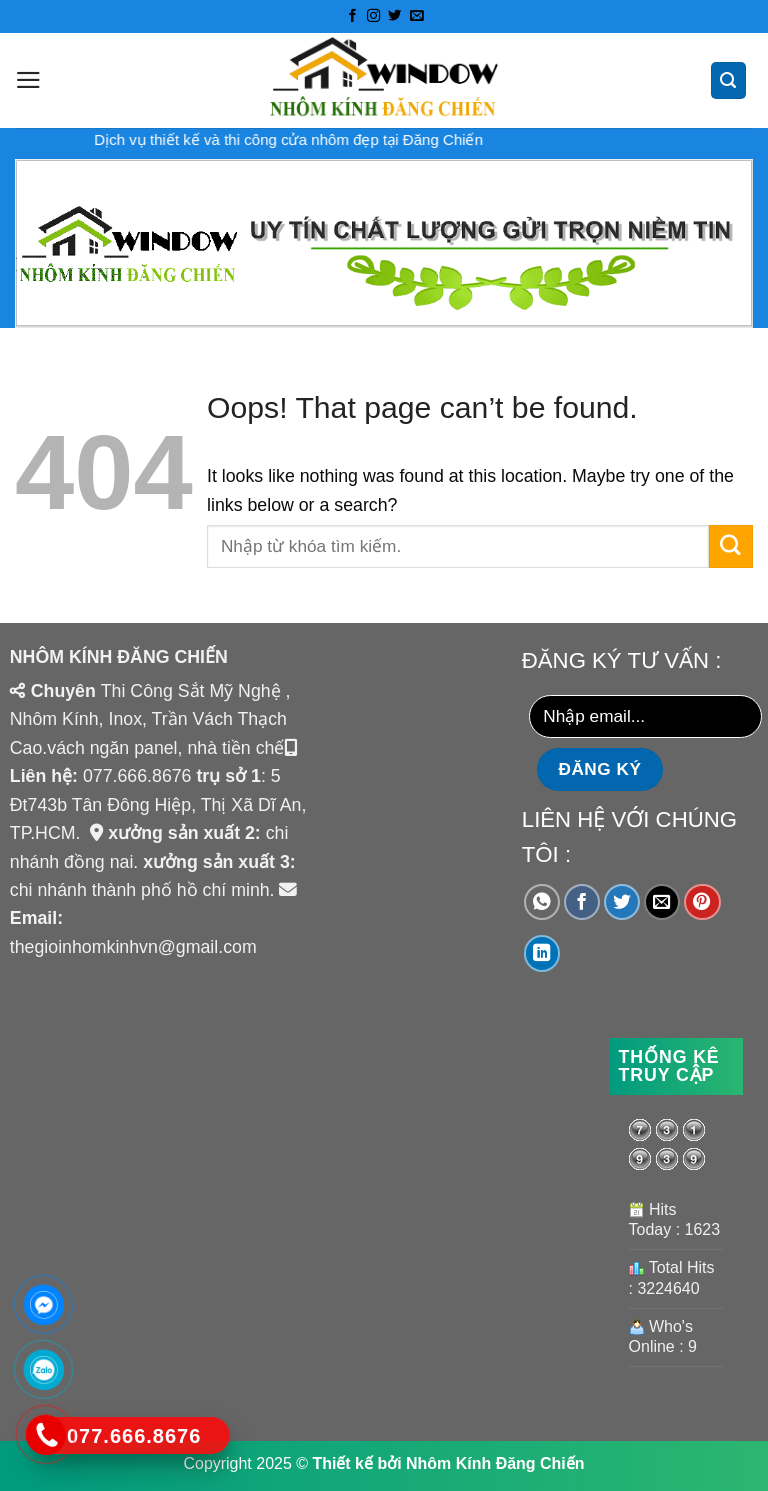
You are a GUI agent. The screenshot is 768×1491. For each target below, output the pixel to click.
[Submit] (731, 546)
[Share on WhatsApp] (542, 902)
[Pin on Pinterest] (702, 902)
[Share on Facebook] (582, 902)
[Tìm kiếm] (729, 80)
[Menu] (28, 80)
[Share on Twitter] (622, 902)
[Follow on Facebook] (351, 16)
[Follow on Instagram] (373, 16)
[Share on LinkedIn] (542, 953)
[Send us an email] (415, 16)
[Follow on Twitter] (394, 16)
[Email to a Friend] (662, 902)
